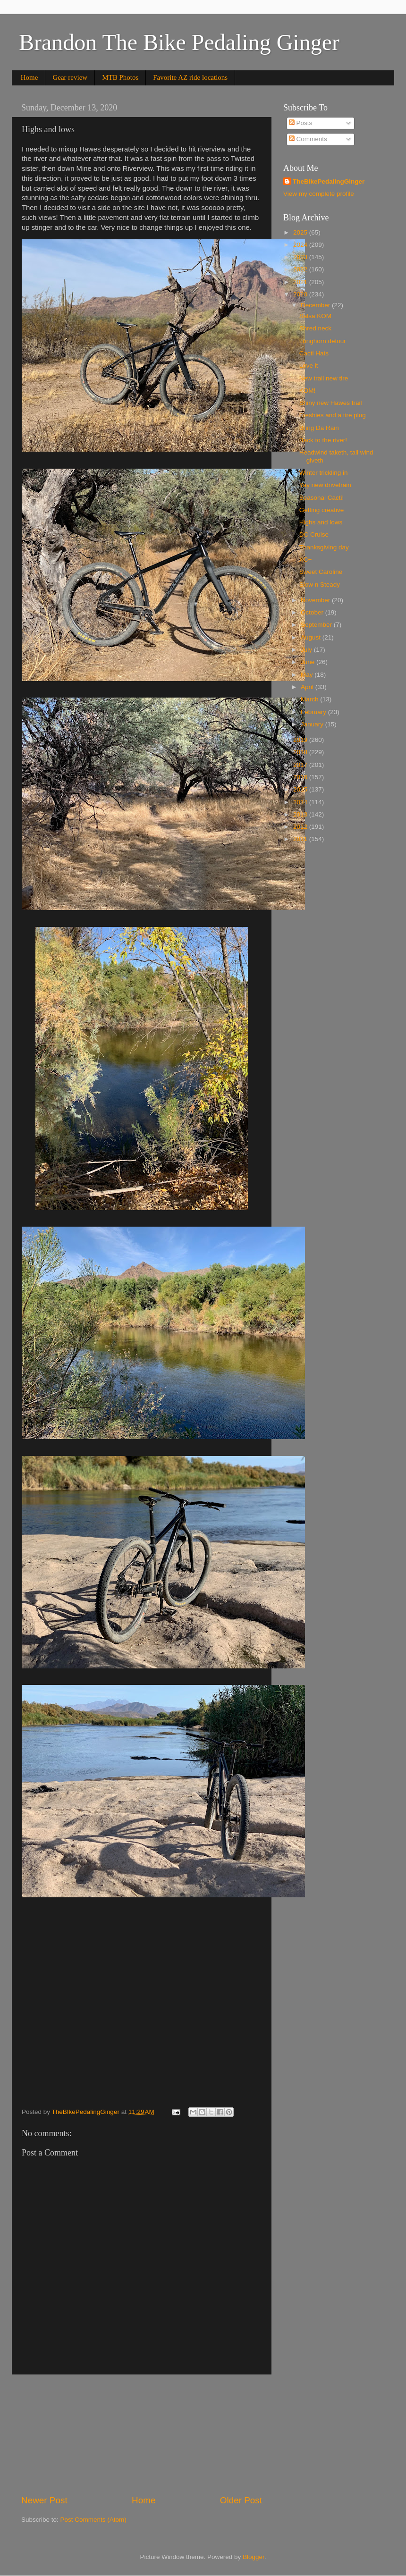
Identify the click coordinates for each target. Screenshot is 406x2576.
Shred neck (315, 328)
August (311, 637)
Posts (301, 122)
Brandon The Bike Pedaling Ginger (179, 42)
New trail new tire (323, 378)
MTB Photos (120, 77)
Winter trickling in (323, 472)
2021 (301, 282)
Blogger (253, 2556)
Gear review (69, 77)
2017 (301, 764)
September (317, 624)
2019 (301, 739)
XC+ (305, 559)
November (316, 600)
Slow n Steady (319, 584)
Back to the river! (323, 440)
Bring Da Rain (319, 427)
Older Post (241, 2500)
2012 (301, 826)
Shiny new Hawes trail (330, 402)
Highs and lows (321, 522)
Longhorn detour (322, 341)
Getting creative (321, 510)
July (307, 649)
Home (29, 77)
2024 (301, 244)
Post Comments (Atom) (93, 2519)
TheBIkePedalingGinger (328, 181)
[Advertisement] (142, 2434)
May (307, 674)
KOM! (307, 390)
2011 (301, 838)
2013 (301, 814)
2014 (301, 802)
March (310, 699)
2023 (301, 257)
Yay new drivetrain (325, 484)
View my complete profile (318, 193)
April (308, 686)
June (308, 661)
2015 (301, 789)
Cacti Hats (314, 353)
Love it (308, 365)
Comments (308, 139)
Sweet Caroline (321, 571)
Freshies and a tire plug (332, 415)
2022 (301, 269)
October (313, 612)
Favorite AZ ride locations (190, 77)
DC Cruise (314, 534)
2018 (301, 752)
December (316, 305)
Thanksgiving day (324, 547)
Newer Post (44, 2500)
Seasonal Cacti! (321, 497)
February (314, 712)
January (313, 724)
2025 (301, 232)
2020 (301, 294)
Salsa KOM (315, 316)
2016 (301, 777)
